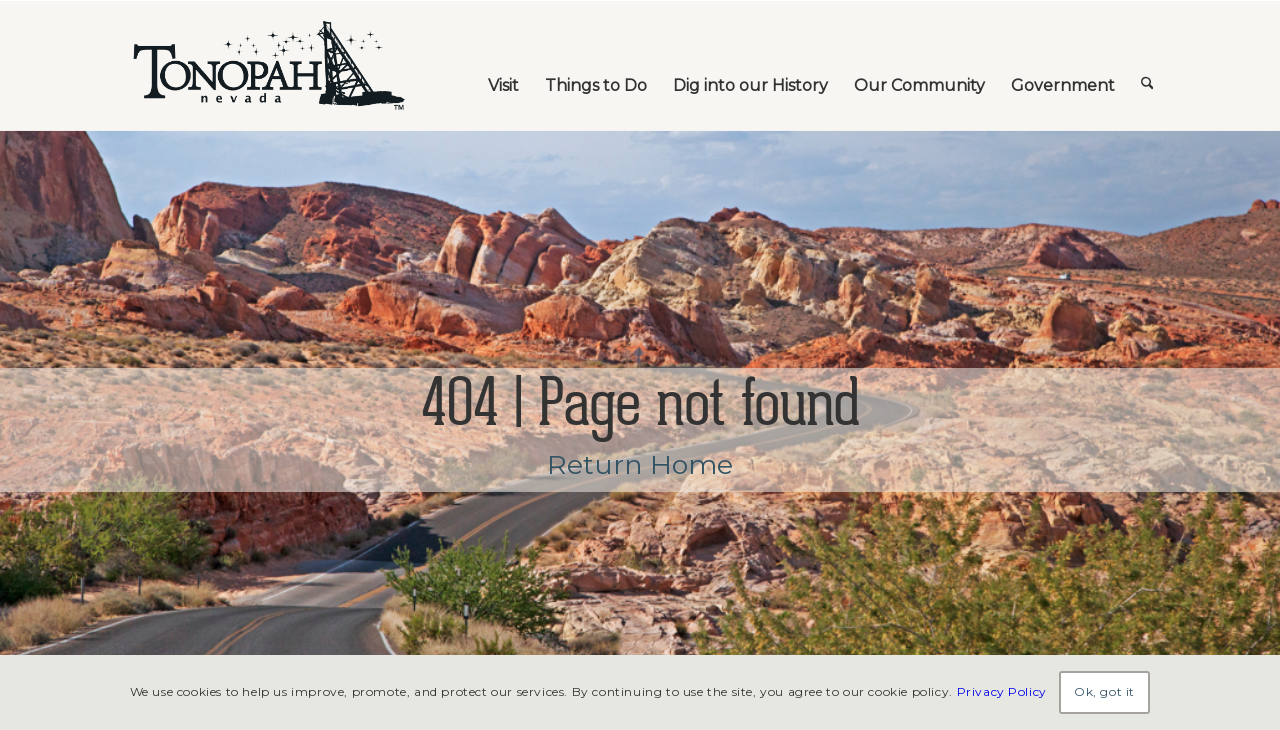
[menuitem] (503, 66)
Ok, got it (1104, 691)
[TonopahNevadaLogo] (268, 66)
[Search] (1147, 66)
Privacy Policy (1002, 691)
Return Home (640, 464)
